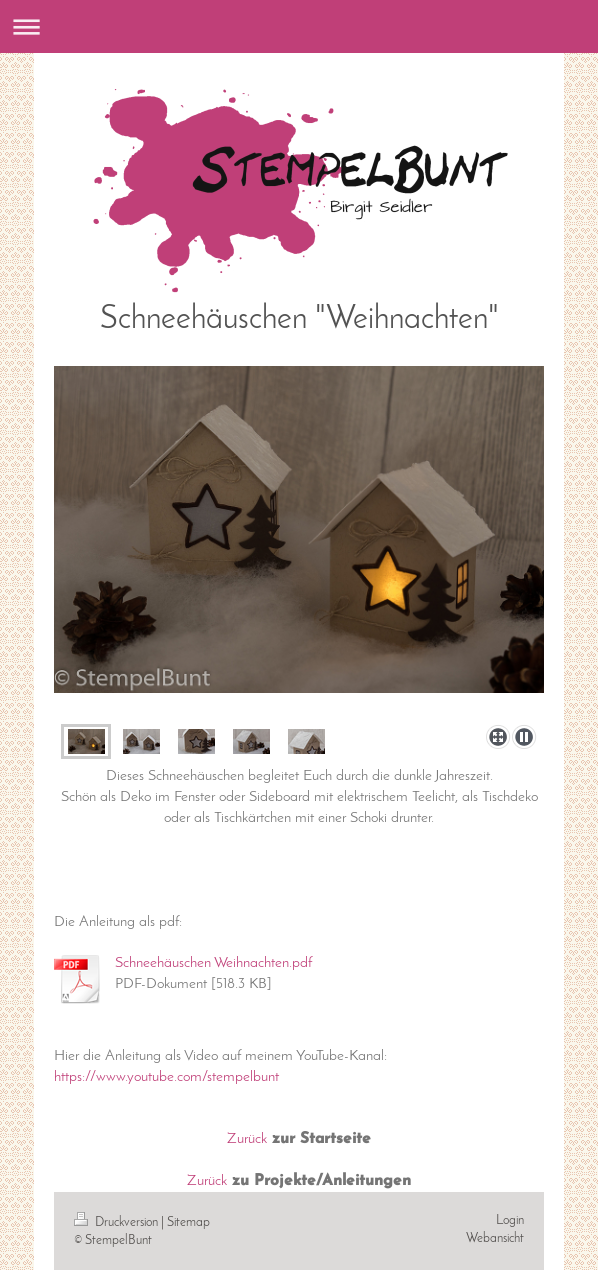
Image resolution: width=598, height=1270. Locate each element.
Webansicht (495, 1238)
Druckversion (117, 1222)
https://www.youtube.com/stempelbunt (166, 1077)
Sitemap (188, 1222)
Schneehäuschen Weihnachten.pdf (213, 963)
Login (510, 1220)
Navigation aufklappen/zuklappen (299, 26)
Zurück (247, 1139)
